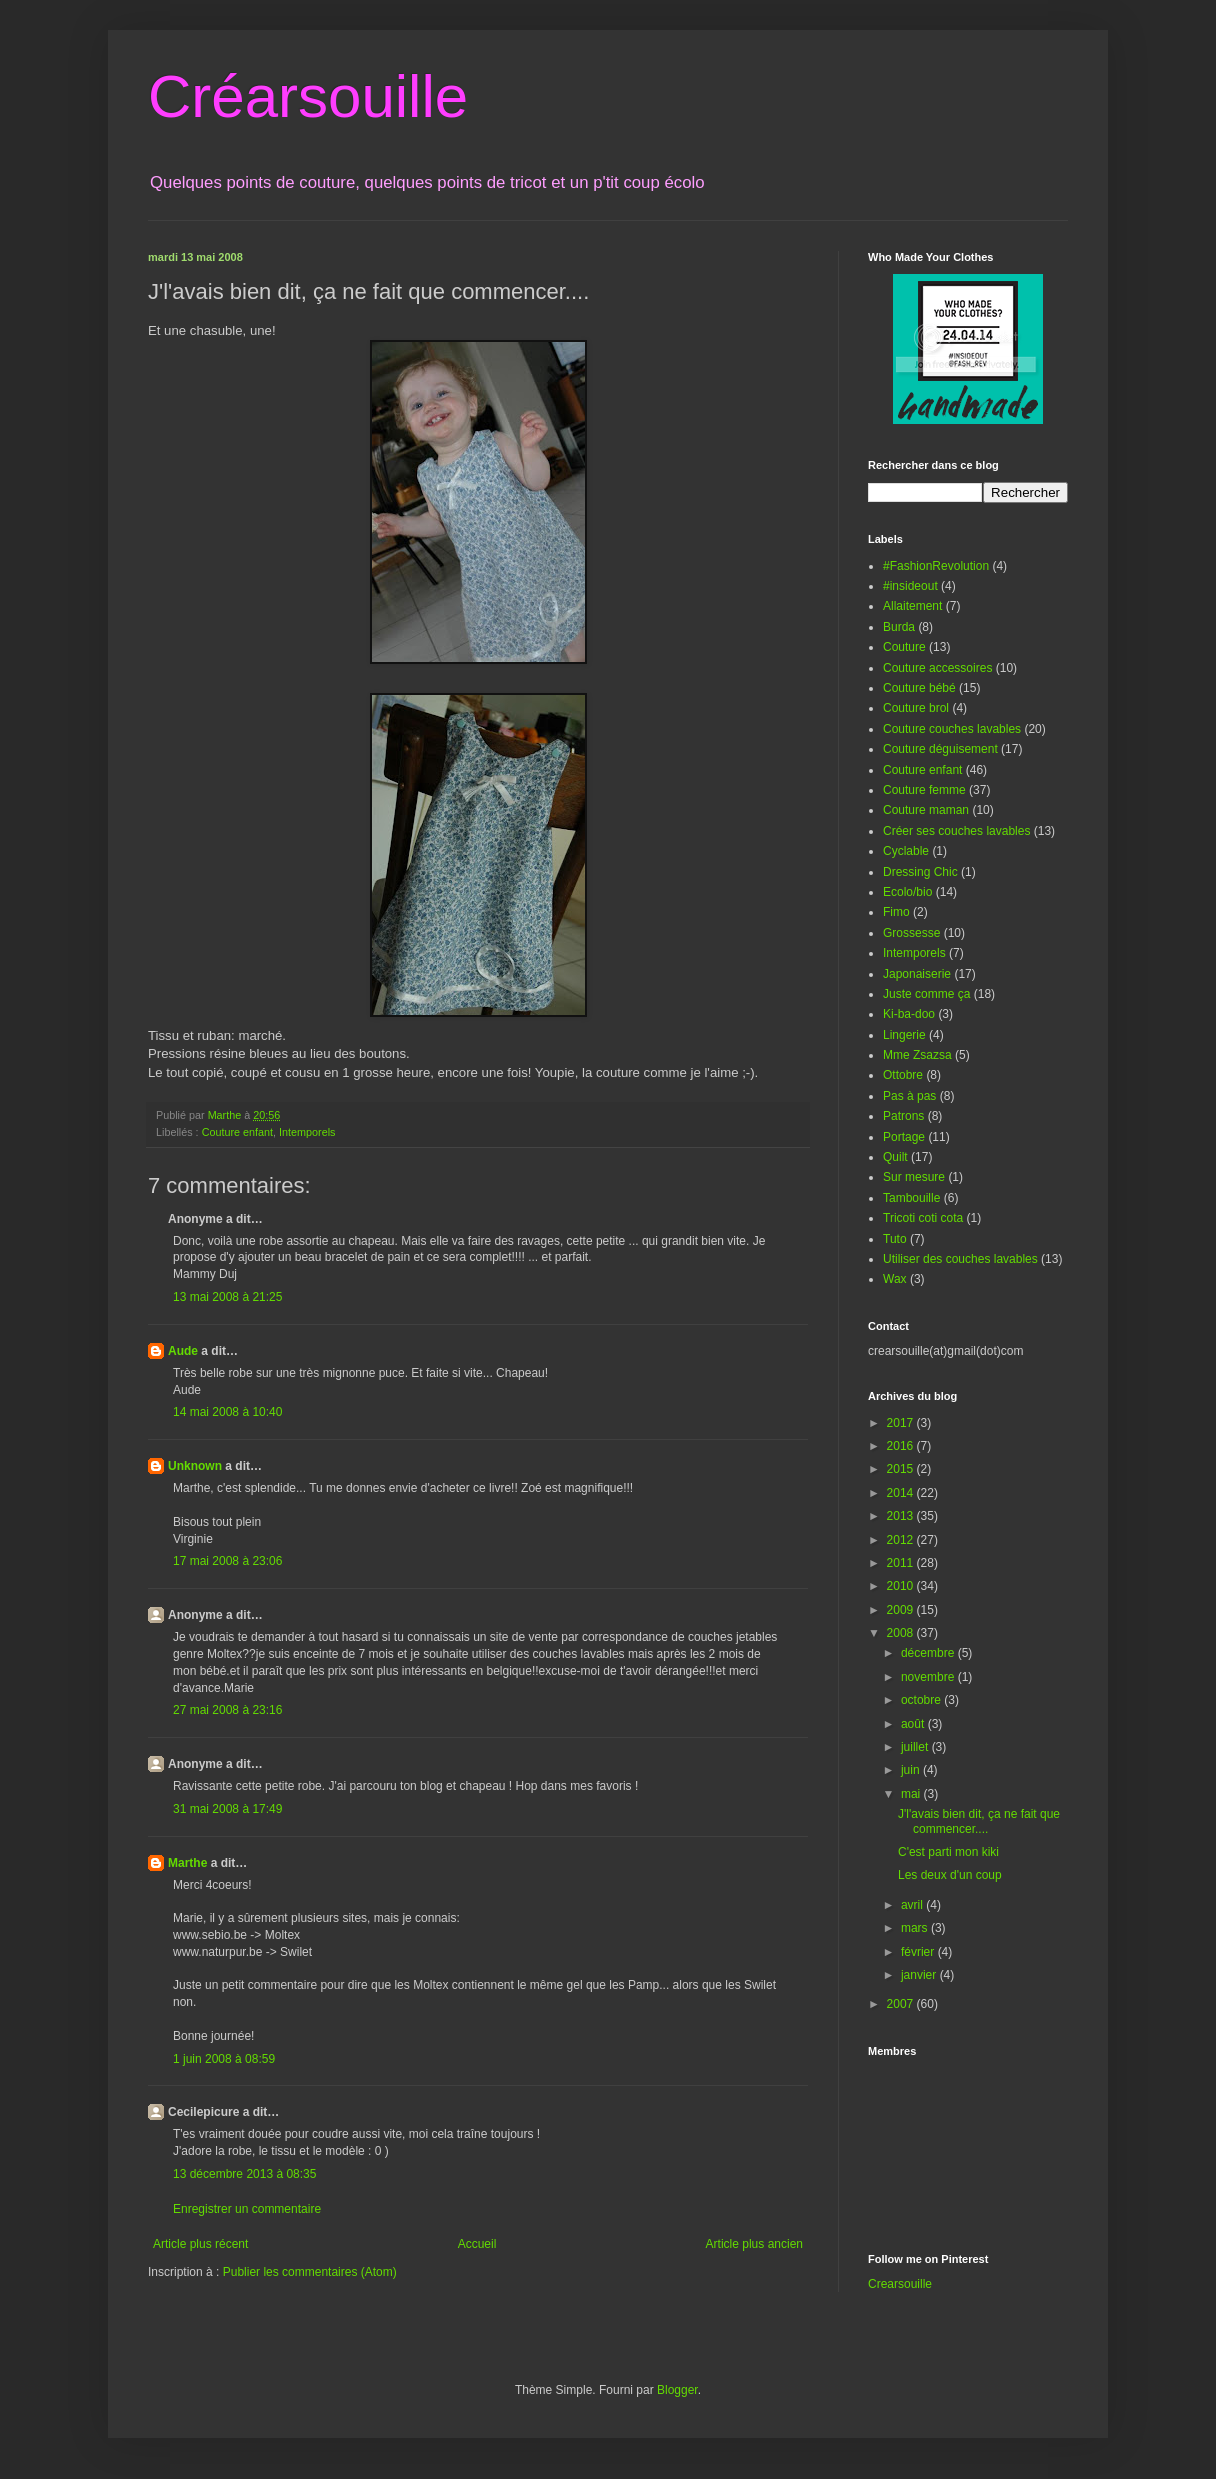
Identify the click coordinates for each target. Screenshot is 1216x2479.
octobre (922, 1700)
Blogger (677, 2390)
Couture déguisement (940, 749)
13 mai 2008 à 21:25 (227, 1297)
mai (912, 1794)
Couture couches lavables (952, 729)
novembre (929, 1677)
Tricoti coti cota (923, 1218)
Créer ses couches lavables (956, 831)
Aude (183, 1351)
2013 (902, 1516)
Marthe (187, 1863)
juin (912, 1770)
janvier (920, 1975)
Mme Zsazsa (917, 1055)
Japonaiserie (917, 974)
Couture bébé (919, 688)
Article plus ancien (754, 2244)
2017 (902, 1423)
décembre (929, 1653)
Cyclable (906, 851)
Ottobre (903, 1075)
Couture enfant (237, 1132)
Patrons (903, 1116)
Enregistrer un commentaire (247, 2209)
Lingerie (904, 1035)
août (914, 1724)
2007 (902, 2004)
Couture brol (916, 708)
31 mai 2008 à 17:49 (227, 1809)
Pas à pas (909, 1096)
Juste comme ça (926, 994)
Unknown (195, 1466)
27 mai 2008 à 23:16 (227, 1710)
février (919, 1952)
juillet (916, 1747)
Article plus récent (200, 2244)
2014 (902, 1493)
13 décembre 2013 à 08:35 (244, 2174)
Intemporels (307, 1132)
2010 (902, 1586)
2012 (902, 1540)
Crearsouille (900, 2284)
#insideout (910, 586)
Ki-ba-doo (909, 1014)
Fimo (896, 912)
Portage (904, 1137)
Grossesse (911, 933)
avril (913, 1905)
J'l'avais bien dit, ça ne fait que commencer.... (979, 1821)
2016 (902, 1446)
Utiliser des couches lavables (960, 1259)
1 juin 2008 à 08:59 (224, 2059)
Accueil (477, 2244)
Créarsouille (308, 96)
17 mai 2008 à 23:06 (227, 1561)
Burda (899, 627)
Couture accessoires (937, 668)
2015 (902, 1469)
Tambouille (911, 1198)
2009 (902, 1610)
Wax (895, 1279)
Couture (904, 647)
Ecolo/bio (907, 892)
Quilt (895, 1157)
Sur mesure (914, 1177)
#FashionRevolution (936, 566)
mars (916, 1928)
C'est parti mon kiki (948, 1852)
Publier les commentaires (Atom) (310, 2272)
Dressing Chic (920, 872)
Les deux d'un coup (950, 1875)
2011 (902, 1563)
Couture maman (926, 810)
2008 (902, 1633)
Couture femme (924, 790)
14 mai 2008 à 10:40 (227, 1412)
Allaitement (912, 606)
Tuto (895, 1239)
